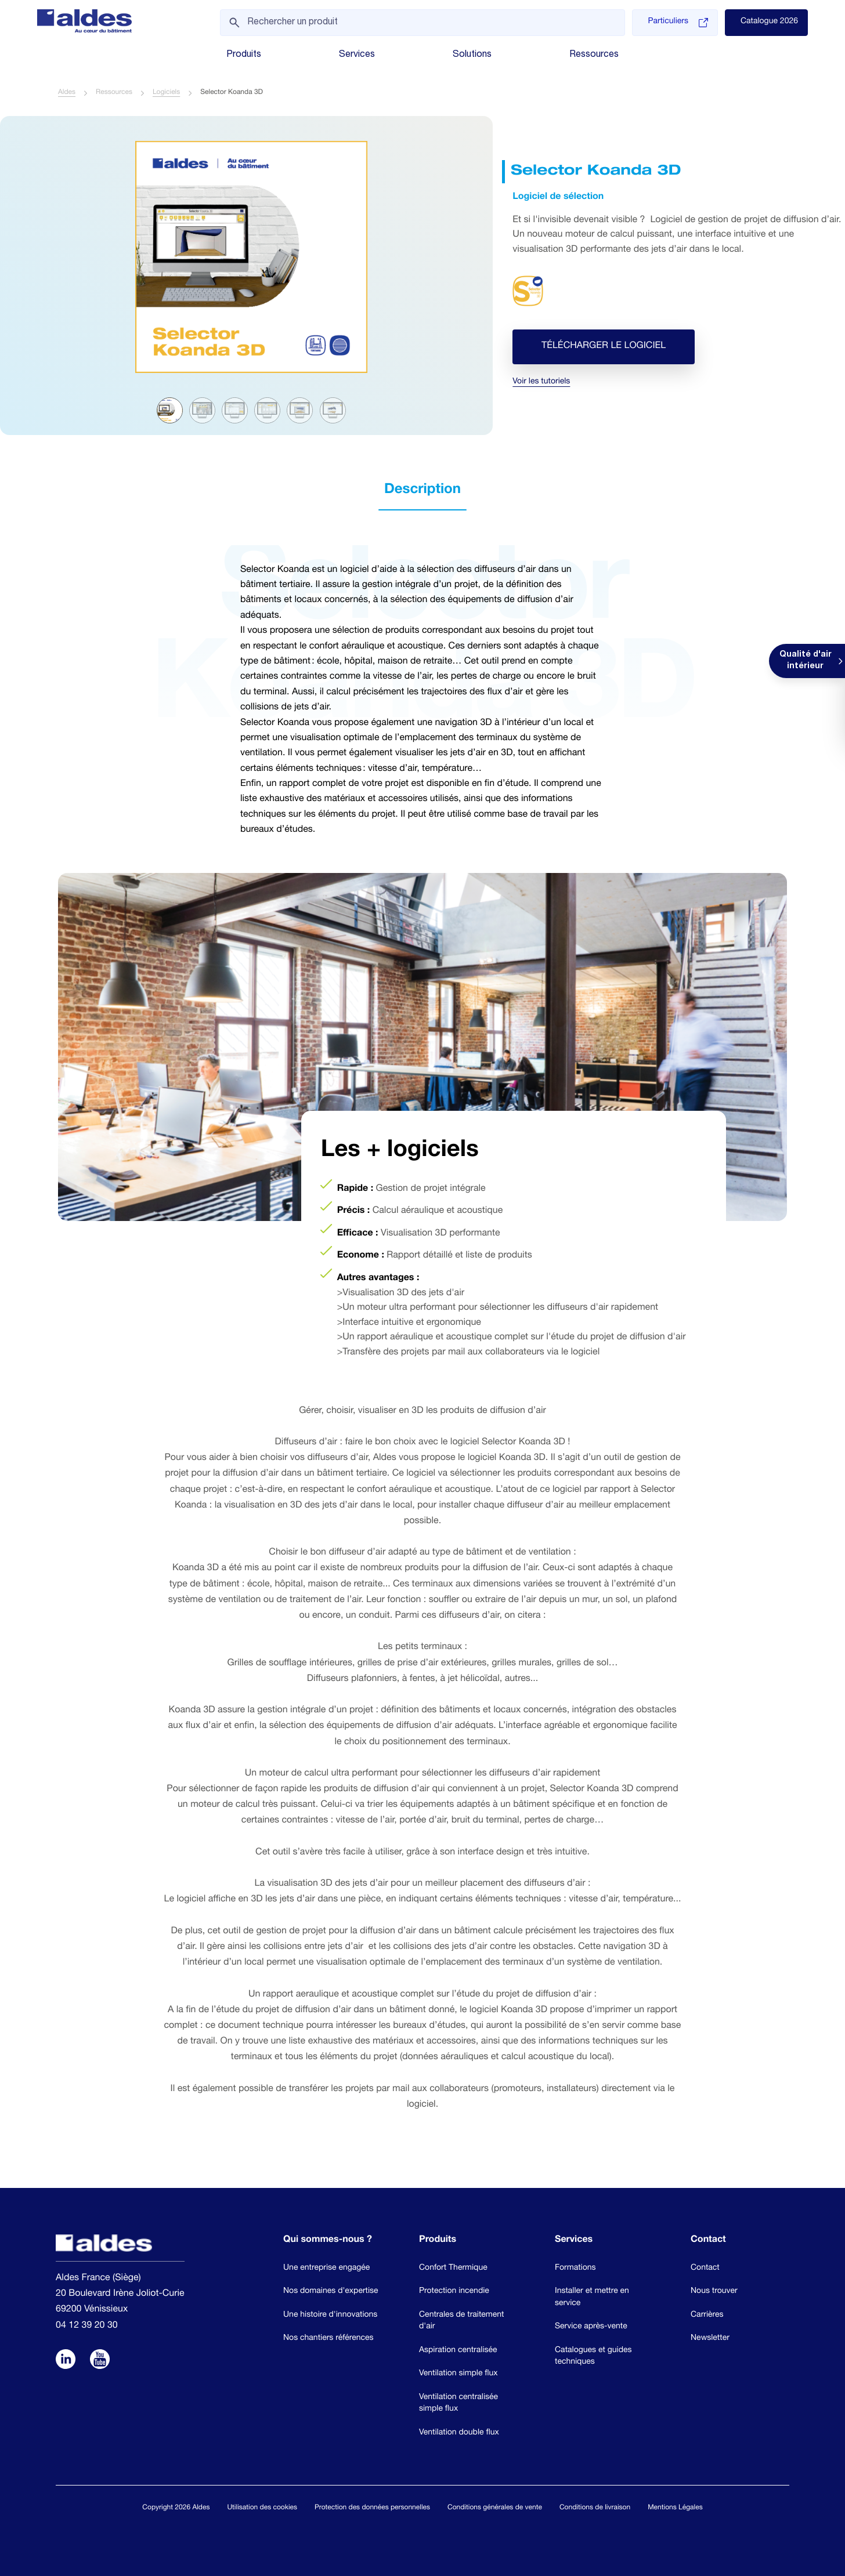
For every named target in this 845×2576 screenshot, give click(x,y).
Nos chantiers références (328, 2339)
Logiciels (166, 93)
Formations (575, 2269)
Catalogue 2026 (769, 22)
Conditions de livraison (594, 2508)
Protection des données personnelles (372, 2508)
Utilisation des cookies (262, 2508)
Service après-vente (591, 2327)
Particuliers (677, 22)
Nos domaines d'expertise (330, 2292)
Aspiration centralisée (458, 2351)
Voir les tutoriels (541, 383)
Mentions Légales (675, 2508)
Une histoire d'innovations (330, 2315)
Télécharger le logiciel (603, 347)
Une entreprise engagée (326, 2269)
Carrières (707, 2315)
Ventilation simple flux (458, 2374)
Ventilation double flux (459, 2433)
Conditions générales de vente (494, 2508)
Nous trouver (714, 2292)
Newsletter (710, 2339)
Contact (705, 2269)
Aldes (66, 93)
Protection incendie (454, 2292)
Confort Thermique (453, 2269)
